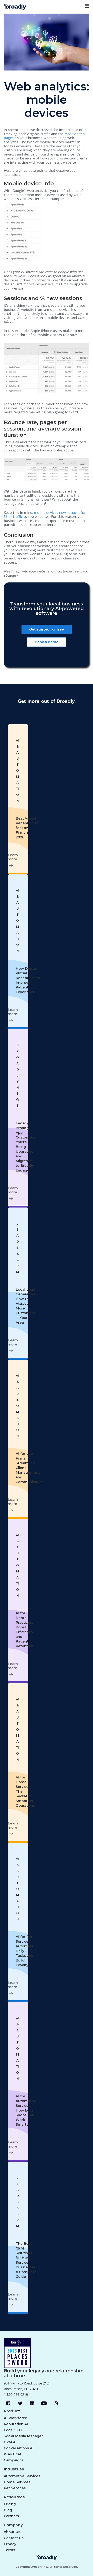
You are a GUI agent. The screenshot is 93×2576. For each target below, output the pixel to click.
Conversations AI (18, 2448)
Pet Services (15, 2488)
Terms (9, 2550)
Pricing (10, 2504)
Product (12, 2411)
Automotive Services (22, 2476)
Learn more (13, 857)
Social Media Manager (23, 2436)
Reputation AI (16, 2424)
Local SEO (13, 2430)
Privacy (10, 2544)
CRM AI (10, 2442)
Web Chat (12, 2454)
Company (13, 2525)
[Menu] (87, 6)
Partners (11, 2516)
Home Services (17, 2482)
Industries (14, 2469)
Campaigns (14, 2460)
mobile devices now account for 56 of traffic (45, 514)
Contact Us (14, 2538)
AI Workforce (15, 2418)
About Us (12, 2532)
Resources (14, 2497)
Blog (8, 2510)
